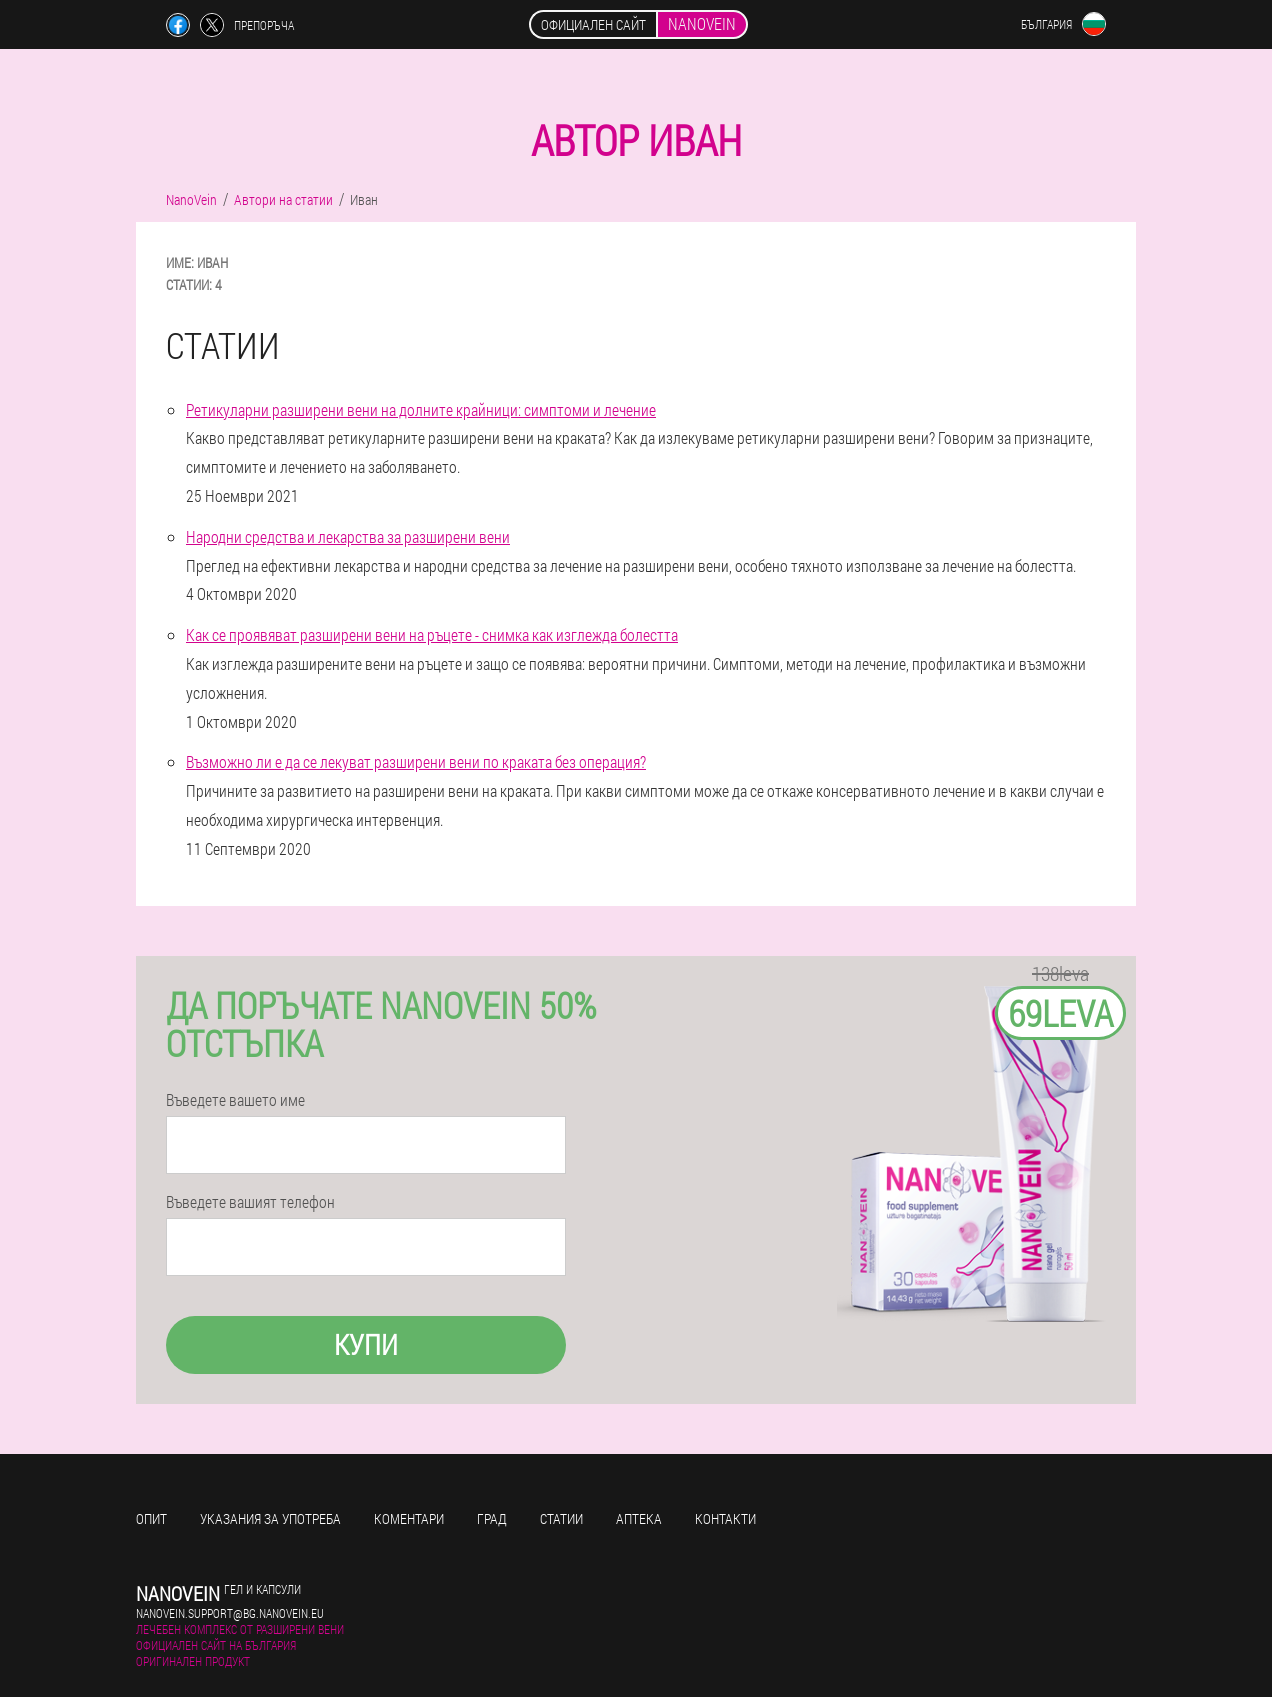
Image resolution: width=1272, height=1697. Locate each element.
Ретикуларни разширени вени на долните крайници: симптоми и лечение (421, 409)
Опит (151, 1518)
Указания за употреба (270, 1518)
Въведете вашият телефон (250, 1202)
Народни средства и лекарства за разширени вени (348, 536)
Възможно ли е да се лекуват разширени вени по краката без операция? (416, 761)
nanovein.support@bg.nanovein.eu (230, 1613)
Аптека (639, 1518)
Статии (561, 1518)
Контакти (725, 1518)
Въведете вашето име (235, 1100)
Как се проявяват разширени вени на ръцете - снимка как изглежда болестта (432, 634)
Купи (366, 1344)
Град (492, 1518)
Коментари (409, 1518)
